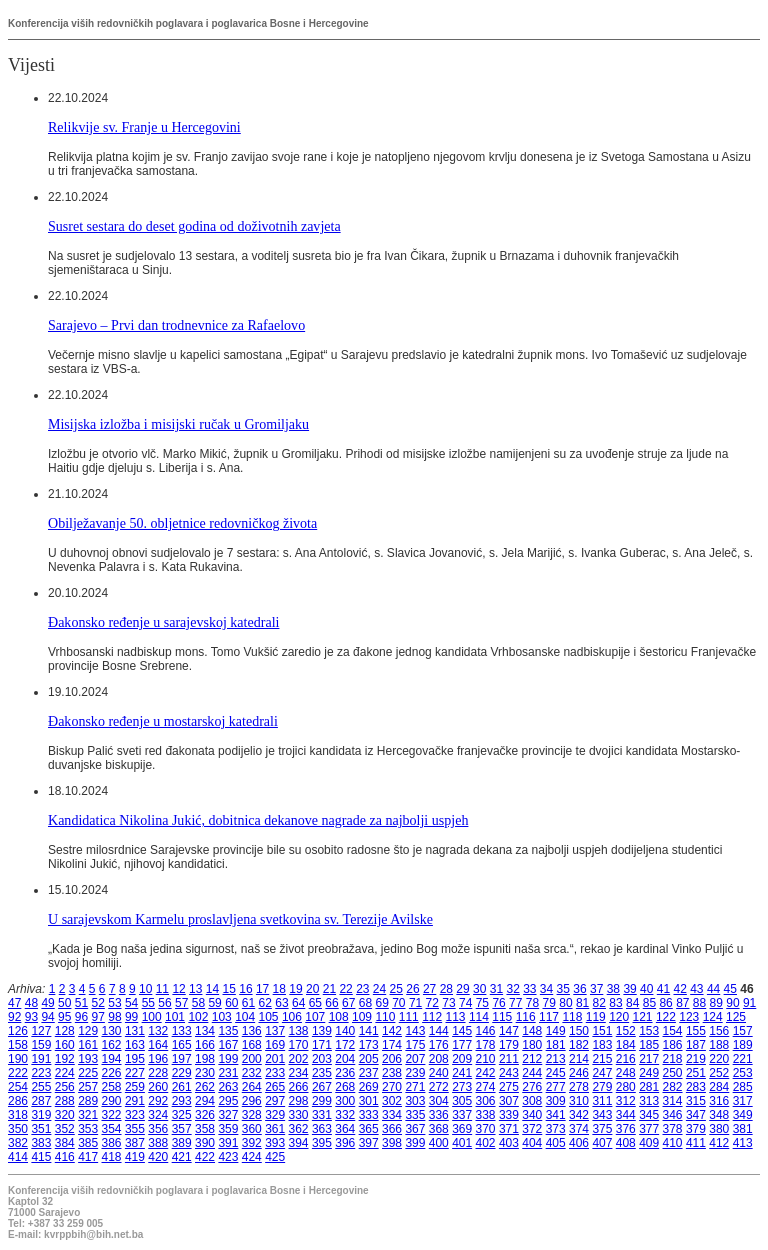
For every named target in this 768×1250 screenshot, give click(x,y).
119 (596, 1017)
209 (462, 1059)
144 (439, 1031)
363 (322, 1129)
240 (439, 1073)
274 (486, 1087)
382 (18, 1143)
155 (696, 1031)
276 (532, 1087)
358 (205, 1129)
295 (228, 1101)
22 (345, 989)
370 (486, 1129)
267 (322, 1087)
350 (18, 1129)
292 (158, 1101)
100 (152, 1017)
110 (385, 1017)
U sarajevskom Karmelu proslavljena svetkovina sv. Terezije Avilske (240, 919)
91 (749, 1003)
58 (198, 1003)
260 (158, 1087)
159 (41, 1045)
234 (299, 1073)
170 (299, 1045)
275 (509, 1087)
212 (532, 1059)
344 (626, 1115)
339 (509, 1115)
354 (112, 1129)
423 (228, 1157)
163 (135, 1045)
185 (649, 1045)
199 (228, 1059)
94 (47, 1017)
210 (486, 1059)
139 (322, 1031)
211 (509, 1059)
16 (245, 989)
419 (135, 1157)
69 (381, 1003)
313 (649, 1101)
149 (556, 1031)
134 (205, 1031)
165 (182, 1045)
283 (696, 1087)
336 (439, 1115)
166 (205, 1045)
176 (439, 1045)
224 (65, 1073)
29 (462, 989)
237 (369, 1073)
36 (579, 989)
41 (663, 989)
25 (396, 989)
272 (439, 1087)
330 (299, 1115)
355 (135, 1129)
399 (415, 1143)
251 (696, 1073)
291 (135, 1101)
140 (345, 1031)
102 (198, 1017)
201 (275, 1059)
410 (673, 1143)
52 (98, 1003)
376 (626, 1129)
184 (626, 1045)
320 (65, 1115)
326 (205, 1115)
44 (713, 989)
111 (409, 1017)
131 (135, 1031)
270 (392, 1087)
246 (579, 1073)
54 (131, 1003)
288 (65, 1101)
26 (412, 989)
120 (619, 1017)
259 (135, 1087)
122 (666, 1017)
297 (275, 1101)
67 (348, 1003)
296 (252, 1101)
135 (228, 1031)
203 (322, 1059)
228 (158, 1073)
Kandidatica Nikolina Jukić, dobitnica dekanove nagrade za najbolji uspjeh (258, 820)
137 (275, 1031)
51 (81, 1003)
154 (673, 1031)
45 (730, 989)
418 (112, 1157)
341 (556, 1115)
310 (579, 1101)
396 (345, 1143)
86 (665, 1003)
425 (275, 1157)
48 (31, 1003)
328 (252, 1115)
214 (579, 1059)
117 (549, 1017)
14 (212, 989)
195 (135, 1059)
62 (265, 1003)
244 (532, 1073)
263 (228, 1087)
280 (626, 1087)
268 (345, 1087)
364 (345, 1129)
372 (532, 1129)
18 (279, 989)
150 (579, 1031)
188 (719, 1045)
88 (699, 1003)
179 (509, 1045)
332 (345, 1115)
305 (462, 1101)
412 (719, 1143)
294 (205, 1101)
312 (626, 1101)
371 (509, 1129)
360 (252, 1129)
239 (415, 1073)
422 (205, 1157)
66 (331, 1003)
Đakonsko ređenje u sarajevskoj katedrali (163, 622)
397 (369, 1143)
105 (269, 1017)
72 (432, 1003)
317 (743, 1101)
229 (182, 1073)
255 (41, 1087)
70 (398, 1003)
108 (339, 1017)
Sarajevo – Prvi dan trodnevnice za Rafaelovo (176, 325)
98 (114, 1017)
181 (556, 1045)
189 (743, 1045)
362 (299, 1129)
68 (365, 1003)
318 (18, 1115)
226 (112, 1073)
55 (148, 1003)
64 (298, 1003)
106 (292, 1017)
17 (262, 989)
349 (743, 1115)
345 (649, 1115)
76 (498, 1003)
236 (345, 1073)
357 (182, 1129)
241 (462, 1073)
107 (315, 1017)
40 (646, 989)
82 (599, 1003)
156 (719, 1031)
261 (182, 1087)
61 (248, 1003)
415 (41, 1157)
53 (114, 1003)
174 (392, 1045)
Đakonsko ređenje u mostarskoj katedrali (163, 721)
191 (41, 1059)
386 (112, 1143)
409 (649, 1143)
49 (47, 1003)
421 (182, 1157)
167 (228, 1045)
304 (439, 1101)
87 (682, 1003)
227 (135, 1073)
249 (649, 1073)
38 (613, 989)
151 (602, 1031)
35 (563, 989)
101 (175, 1017)
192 (65, 1059)
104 (245, 1017)
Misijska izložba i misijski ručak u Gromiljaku (178, 424)
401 (462, 1143)
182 (579, 1045)
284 (719, 1087)
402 (486, 1143)
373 (556, 1129)
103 (222, 1017)
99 (131, 1017)
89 (716, 1003)
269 (369, 1087)
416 (65, 1157)
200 (252, 1059)
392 (252, 1143)
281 (649, 1087)
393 (275, 1143)
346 (673, 1115)
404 (532, 1143)
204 (345, 1059)
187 (696, 1045)
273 (462, 1087)
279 (602, 1087)
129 (88, 1031)
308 (532, 1101)
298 (299, 1101)
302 (392, 1101)
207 (415, 1059)
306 (486, 1101)
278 (579, 1087)
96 (81, 1017)
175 (415, 1045)
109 (362, 1017)
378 (673, 1129)
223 (41, 1073)
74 (465, 1003)
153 (649, 1031)
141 (369, 1031)
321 (88, 1115)
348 (719, 1115)
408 (626, 1143)
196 (158, 1059)
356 (158, 1129)
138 (299, 1031)
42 (679, 989)
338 (486, 1115)
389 (182, 1143)
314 (673, 1101)
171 (322, 1045)
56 (164, 1003)
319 (41, 1115)
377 (649, 1129)
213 (556, 1059)
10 (145, 989)
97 (98, 1017)
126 (18, 1031)
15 (229, 989)
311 (602, 1101)
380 (719, 1129)
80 (565, 1003)
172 (345, 1045)
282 (673, 1087)
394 (299, 1143)
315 (696, 1101)
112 (432, 1017)
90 (732, 1003)
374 (579, 1129)
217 (649, 1059)
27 (429, 989)
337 (462, 1115)
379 (696, 1129)
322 (112, 1115)
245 (556, 1073)
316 (719, 1101)
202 (299, 1059)
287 (41, 1101)
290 (112, 1101)
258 (112, 1087)
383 (41, 1143)
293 (182, 1101)
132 (158, 1031)
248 (626, 1073)
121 (643, 1017)
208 (439, 1059)
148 (532, 1031)
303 (415, 1101)
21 (329, 989)
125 (736, 1017)
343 (602, 1115)
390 (205, 1143)
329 (275, 1115)
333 (369, 1115)
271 (415, 1087)
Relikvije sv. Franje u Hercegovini (144, 127)
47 (14, 1003)
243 (509, 1073)
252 (719, 1073)
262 (205, 1087)
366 (392, 1129)
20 (312, 989)
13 (195, 989)
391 (228, 1143)
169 (275, 1045)
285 (743, 1087)
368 (439, 1129)
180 (532, 1045)
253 (743, 1073)
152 (626, 1031)
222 (18, 1073)
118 (572, 1017)
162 (112, 1045)
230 (205, 1073)
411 (696, 1143)
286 (18, 1101)
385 (88, 1143)
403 (509, 1143)
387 (135, 1143)
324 (158, 1115)
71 (415, 1003)
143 (415, 1031)
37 (596, 989)
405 (556, 1143)
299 (322, 1101)
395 (322, 1143)
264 (252, 1087)
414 (18, 1157)
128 (65, 1031)
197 (182, 1059)
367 (415, 1129)
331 (322, 1115)
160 (65, 1045)
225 (88, 1073)
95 (64, 1017)
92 (14, 1017)
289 (88, 1101)
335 (415, 1115)
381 (743, 1129)
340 (532, 1115)
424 (252, 1157)
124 (713, 1017)
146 (486, 1031)
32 (512, 989)
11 (162, 989)
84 (632, 1003)
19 (295, 989)
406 (579, 1143)
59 (214, 1003)
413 (743, 1143)
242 (486, 1073)
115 (502, 1017)
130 (112, 1031)
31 (496, 989)
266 (299, 1087)
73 (448, 1003)
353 (88, 1129)
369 (462, 1129)
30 (479, 989)
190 (18, 1059)
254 (18, 1087)
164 (158, 1045)
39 (629, 989)
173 (369, 1045)
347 (696, 1115)
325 (182, 1115)
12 (178, 989)
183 (602, 1045)
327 (228, 1115)
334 (392, 1115)
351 (41, 1129)
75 (482, 1003)
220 (719, 1059)
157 (743, 1031)
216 (626, 1059)
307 (509, 1101)
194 (112, 1059)
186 (673, 1045)
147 (509, 1031)
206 (392, 1059)
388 (158, 1143)
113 (456, 1017)
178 (486, 1045)
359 (228, 1129)
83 (615, 1003)
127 (41, 1031)
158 (18, 1045)
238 (392, 1073)
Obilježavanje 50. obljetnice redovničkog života (182, 523)
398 (392, 1143)
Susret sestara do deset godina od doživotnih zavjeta (194, 226)
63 (281, 1003)
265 (275, 1087)
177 (462, 1045)
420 (158, 1157)
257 (88, 1087)
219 (696, 1059)
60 (231, 1003)
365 (369, 1129)
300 (345, 1101)
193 (88, 1059)
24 (379, 989)
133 (182, 1031)
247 (602, 1073)
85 (649, 1003)
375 (602, 1129)
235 (322, 1073)
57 (181, 1003)
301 (369, 1101)
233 (275, 1073)
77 (515, 1003)
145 (462, 1031)
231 (228, 1073)
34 (546, 989)
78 (532, 1003)
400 (439, 1143)
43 (696, 989)
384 (65, 1143)
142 (392, 1031)
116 (526, 1017)
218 (673, 1059)
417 (88, 1157)
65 (315, 1003)
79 (549, 1003)
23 (362, 989)
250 (673, 1073)
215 (602, 1059)
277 (556, 1087)
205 (369, 1059)
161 (88, 1045)
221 (743, 1059)
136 (252, 1031)
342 (579, 1115)
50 (64, 1003)
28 (446, 989)
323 (135, 1115)
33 (529, 989)
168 (252, 1045)
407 (602, 1143)
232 (252, 1073)
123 (689, 1017)
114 (479, 1017)
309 (556, 1101)
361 (275, 1129)
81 (582, 1003)
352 (65, 1129)
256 (65, 1087)
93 (31, 1017)
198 (205, 1059)
